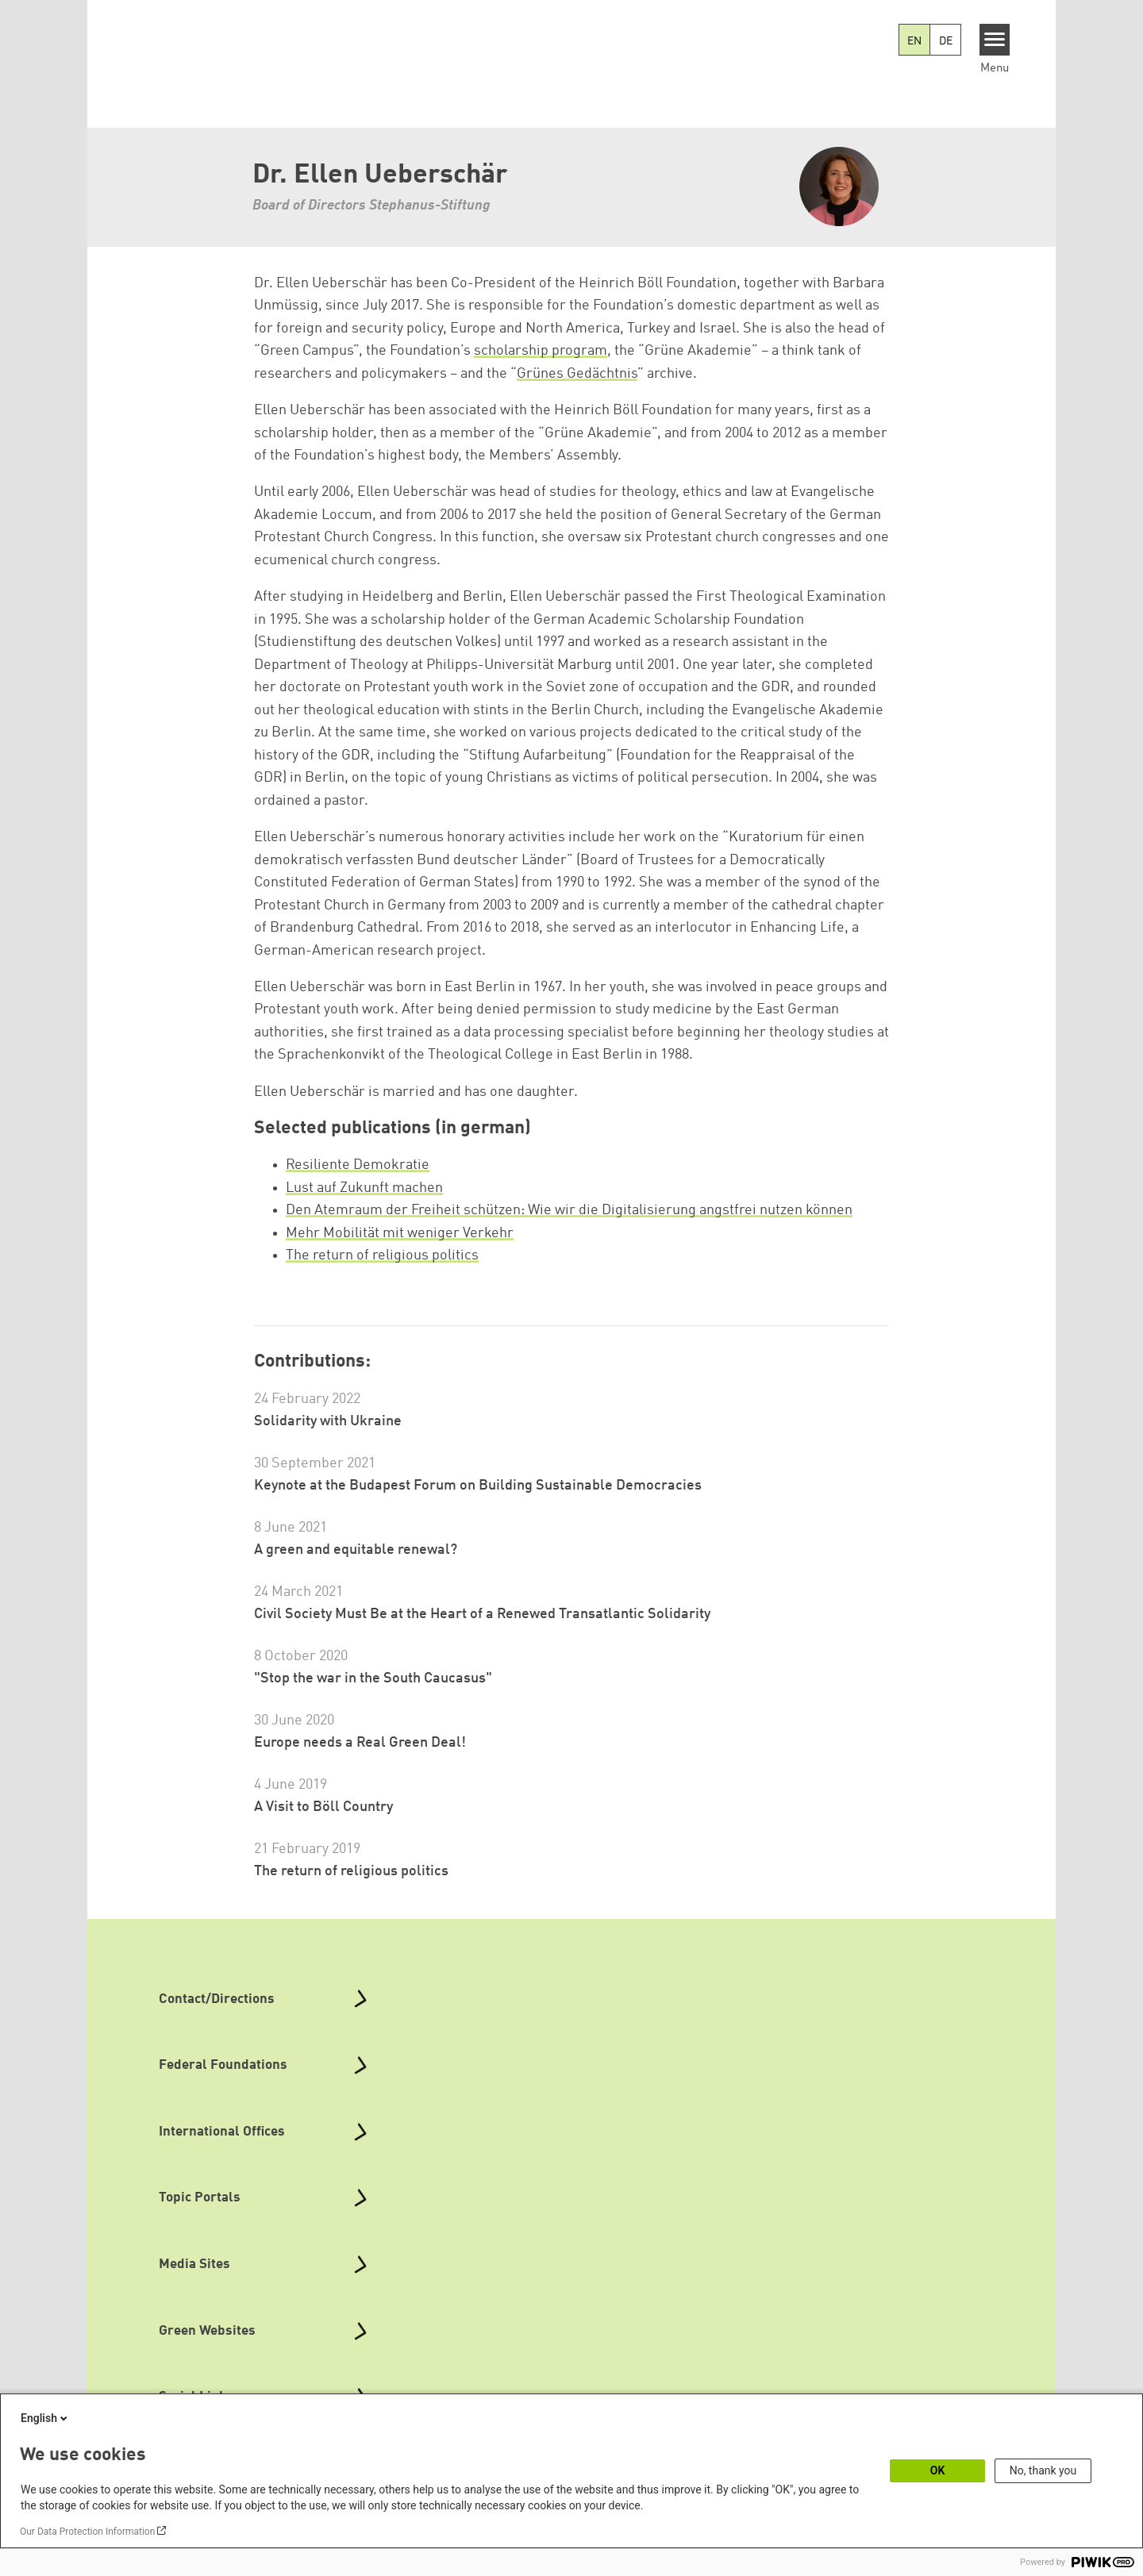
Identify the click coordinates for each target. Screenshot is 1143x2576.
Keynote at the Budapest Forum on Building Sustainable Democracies (478, 1485)
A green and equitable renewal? (355, 1550)
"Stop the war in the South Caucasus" (373, 1678)
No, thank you (1043, 2470)
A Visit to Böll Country (323, 1807)
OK (937, 2470)
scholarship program (540, 351)
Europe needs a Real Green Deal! (360, 1743)
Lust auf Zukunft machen (364, 1188)
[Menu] (994, 40)
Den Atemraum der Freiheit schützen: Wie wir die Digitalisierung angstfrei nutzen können (569, 1210)
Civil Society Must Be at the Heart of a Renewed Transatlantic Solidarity (482, 1614)
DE (945, 41)
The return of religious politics (382, 1255)
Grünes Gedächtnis (577, 374)
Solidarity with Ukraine (328, 1421)
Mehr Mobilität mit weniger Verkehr (400, 1233)
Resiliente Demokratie (357, 1165)
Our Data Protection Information (87, 2531)
